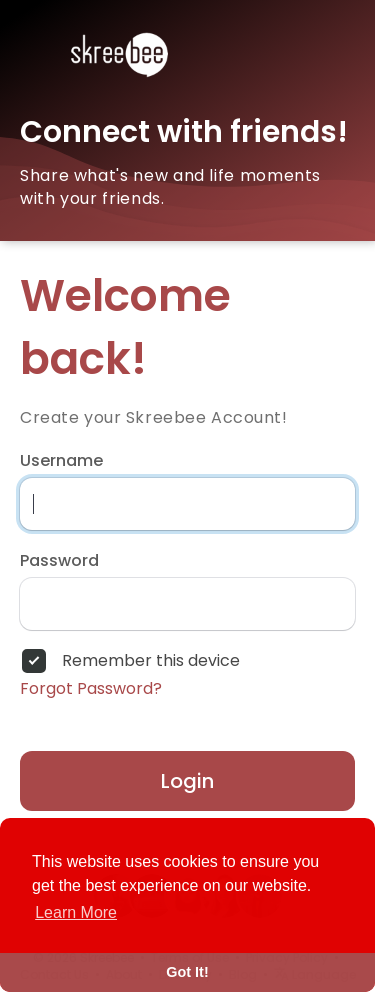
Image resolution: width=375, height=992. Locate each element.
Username (61, 461)
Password (59, 561)
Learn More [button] (76, 912)
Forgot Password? (91, 689)
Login (187, 781)
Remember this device (151, 661)
